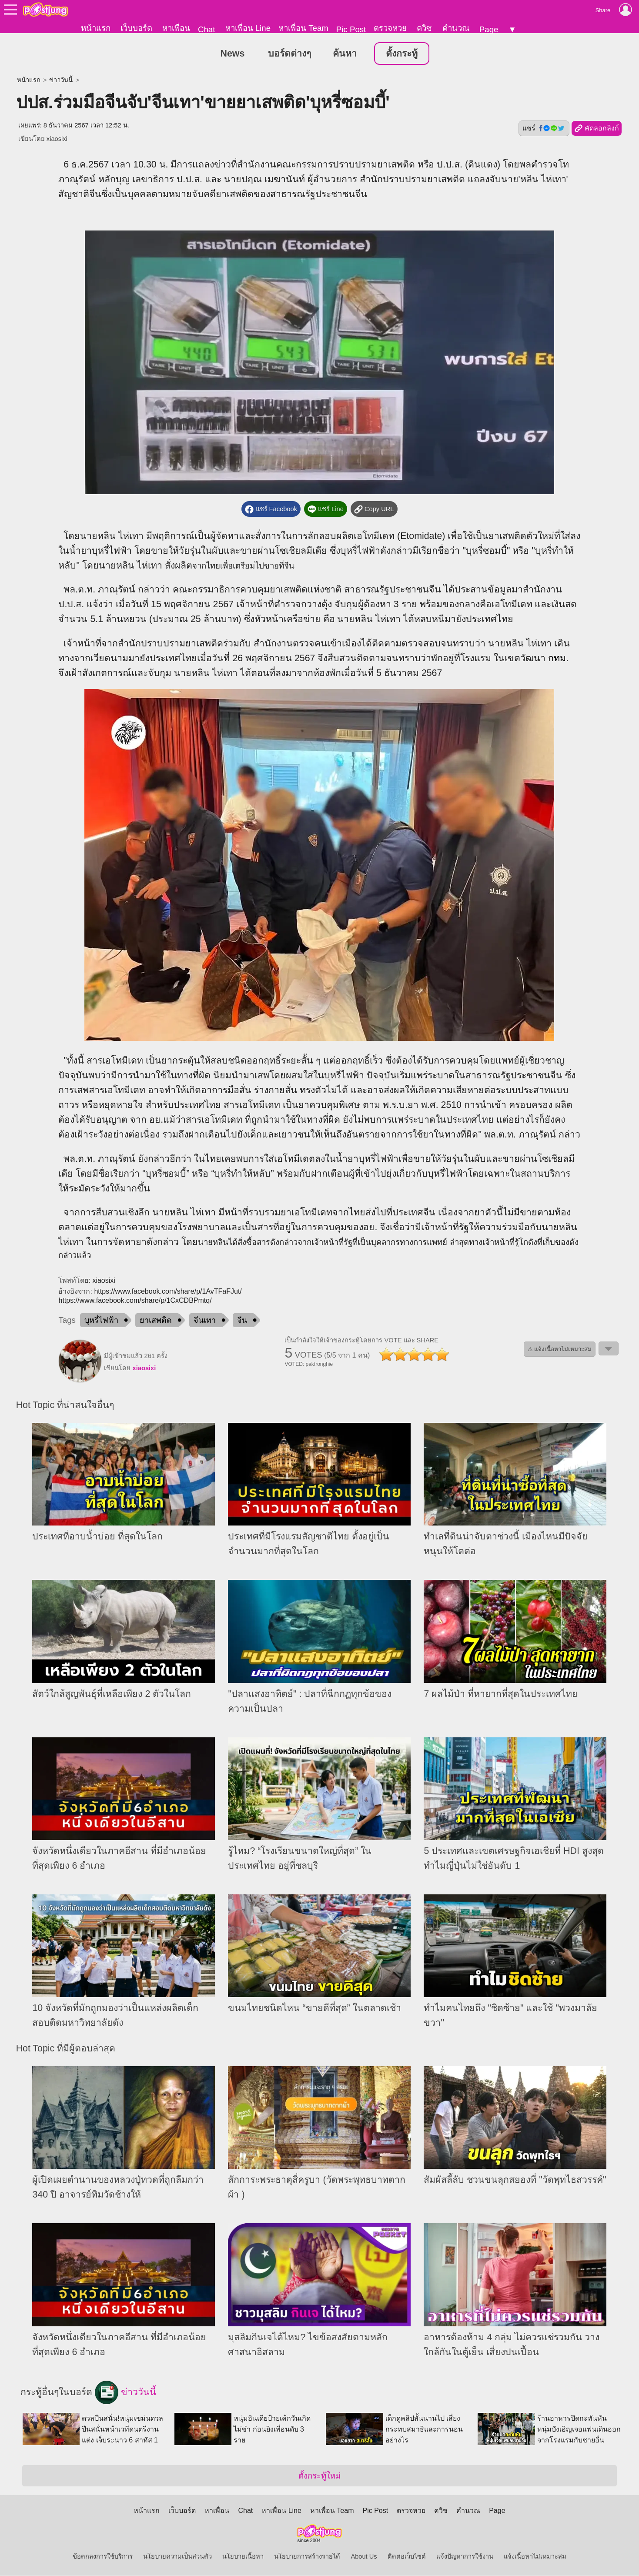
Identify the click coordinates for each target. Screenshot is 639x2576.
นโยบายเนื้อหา (243, 2556)
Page (488, 29)
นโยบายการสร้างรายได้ (307, 2556)
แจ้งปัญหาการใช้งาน (464, 2556)
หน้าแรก (95, 28)
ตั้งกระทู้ (402, 54)
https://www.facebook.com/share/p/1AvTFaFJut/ (167, 1292)
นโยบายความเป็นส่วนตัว (177, 2556)
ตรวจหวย (390, 28)
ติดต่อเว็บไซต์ (407, 2556)
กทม (557, 658)
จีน (242, 1321)
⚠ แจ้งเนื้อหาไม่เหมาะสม (560, 1350)
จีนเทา (205, 1321)
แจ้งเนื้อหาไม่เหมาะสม (535, 2556)
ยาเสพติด (156, 1321)
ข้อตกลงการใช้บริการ (103, 2556)
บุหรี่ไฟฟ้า (101, 1321)
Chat (206, 29)
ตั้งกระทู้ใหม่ (319, 2476)
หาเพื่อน (176, 28)
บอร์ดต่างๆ (289, 54)
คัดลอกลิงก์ (596, 129)
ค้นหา (345, 54)
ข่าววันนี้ (61, 80)
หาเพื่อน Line (248, 28)
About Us (364, 2556)
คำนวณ (455, 28)
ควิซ (424, 28)
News (233, 54)
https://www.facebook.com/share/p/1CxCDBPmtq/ (134, 1301)
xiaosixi (57, 139)
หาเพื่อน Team (303, 28)
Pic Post (351, 29)
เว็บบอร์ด (136, 28)
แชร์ (543, 129)
